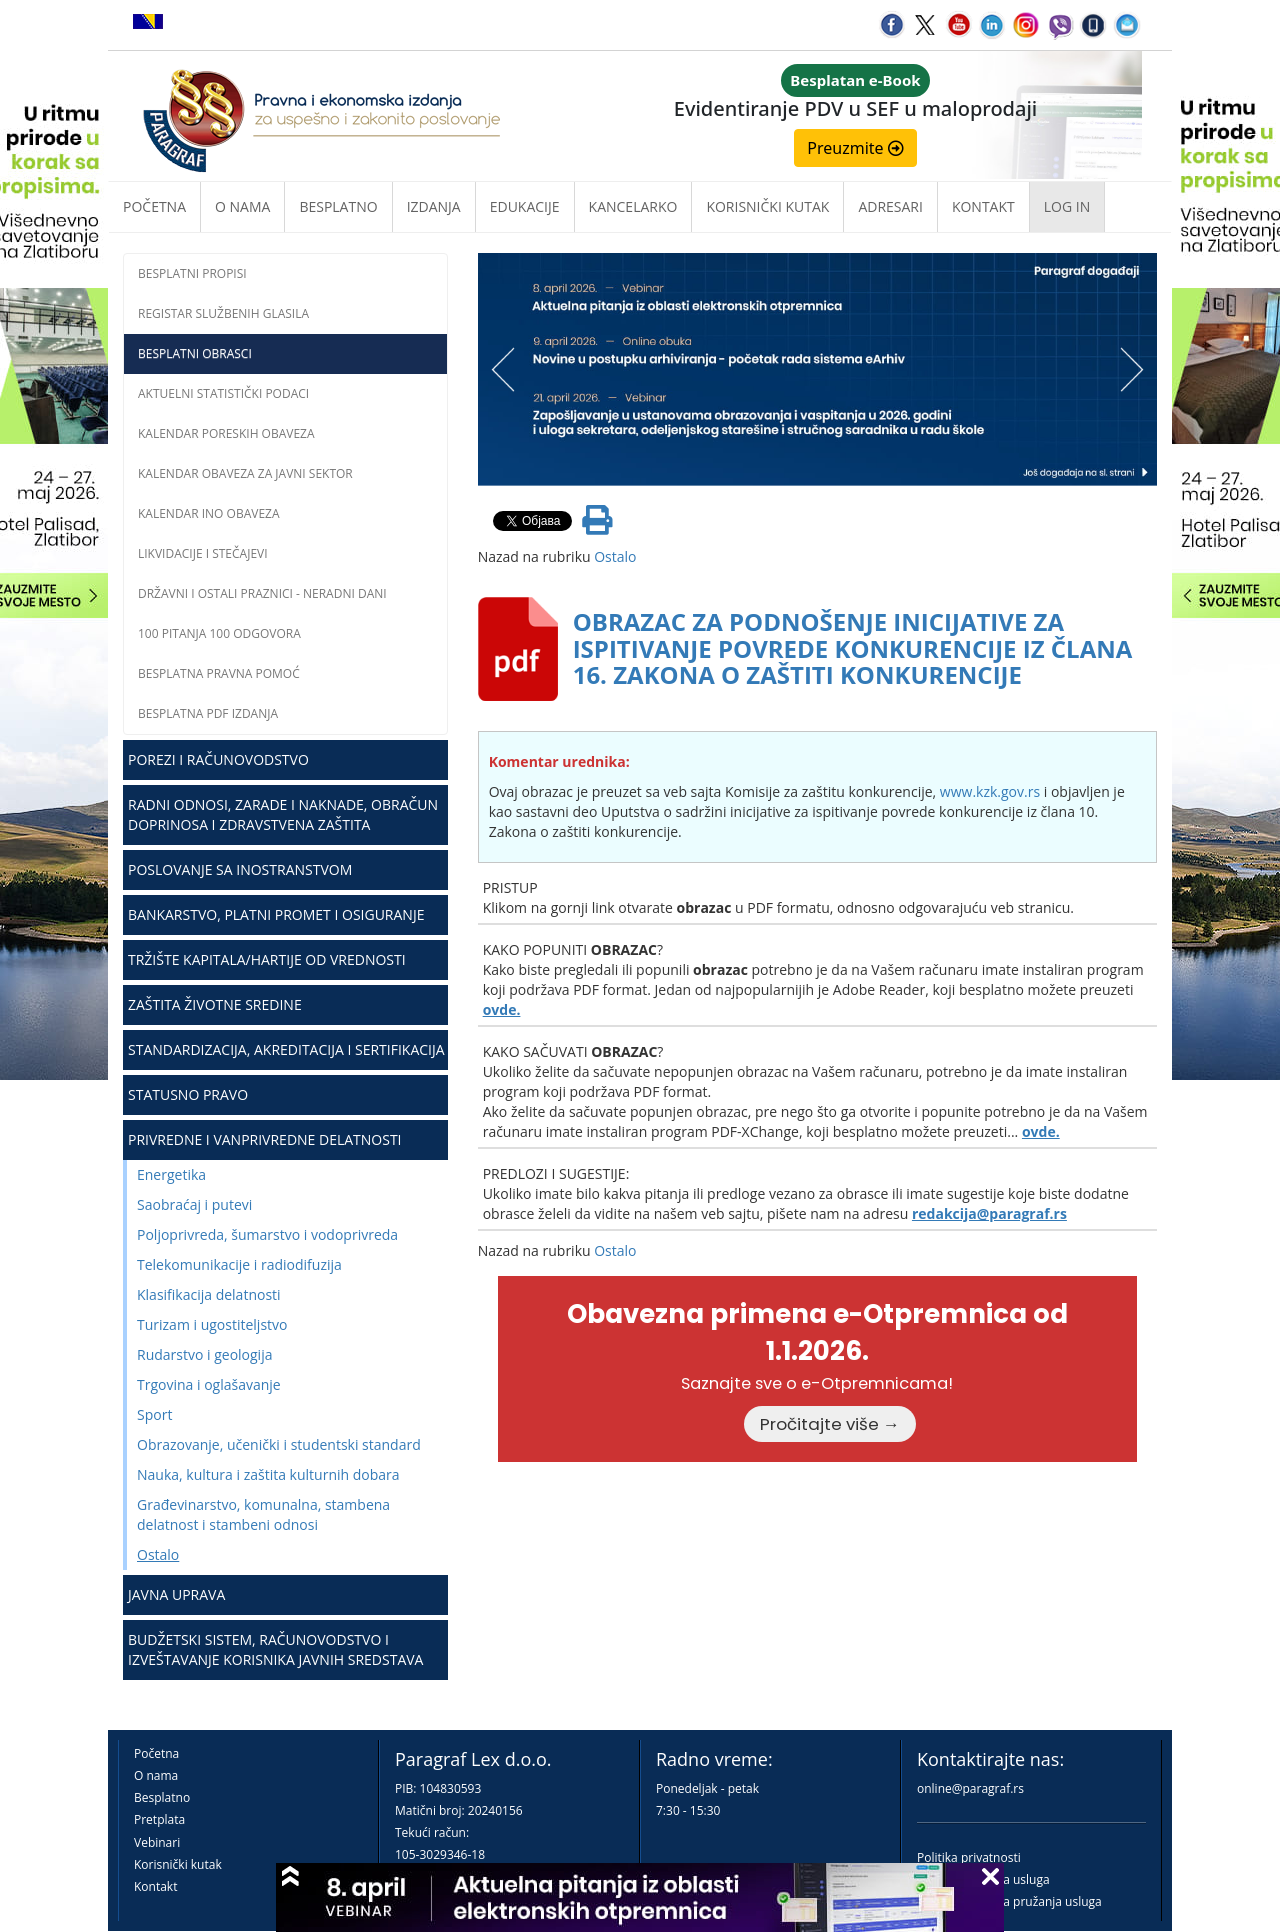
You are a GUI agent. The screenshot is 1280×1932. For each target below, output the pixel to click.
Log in (1067, 206)
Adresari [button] (890, 206)
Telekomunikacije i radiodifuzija (239, 1264)
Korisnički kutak (178, 1864)
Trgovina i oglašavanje (209, 1384)
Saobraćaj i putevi (194, 1204)
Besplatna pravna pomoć (219, 673)
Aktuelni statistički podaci (223, 393)
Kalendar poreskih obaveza (226, 433)
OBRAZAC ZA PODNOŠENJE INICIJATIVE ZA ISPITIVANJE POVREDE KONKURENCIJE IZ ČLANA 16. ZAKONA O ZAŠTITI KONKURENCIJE (853, 648)
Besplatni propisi (192, 273)
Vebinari (157, 1842)
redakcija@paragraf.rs (989, 1213)
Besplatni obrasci (195, 353)
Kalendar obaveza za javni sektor (245, 473)
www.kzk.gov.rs (990, 791)
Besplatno (338, 206)
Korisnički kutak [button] (767, 206)
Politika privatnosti (969, 1857)
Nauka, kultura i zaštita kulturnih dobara (268, 1474)
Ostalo (158, 1554)
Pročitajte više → (830, 1424)
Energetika (171, 1174)
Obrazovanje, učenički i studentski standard (279, 1444)
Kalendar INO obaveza (209, 513)
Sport (154, 1414)
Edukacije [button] (525, 206)
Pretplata (159, 1819)
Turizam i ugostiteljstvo (212, 1324)
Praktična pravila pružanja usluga (1009, 1901)
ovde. (502, 1009)
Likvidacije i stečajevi (203, 553)
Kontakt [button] (983, 206)
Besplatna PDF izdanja (208, 713)
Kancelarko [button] (633, 206)
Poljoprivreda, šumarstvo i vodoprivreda (267, 1234)
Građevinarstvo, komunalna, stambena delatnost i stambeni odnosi (263, 1514)
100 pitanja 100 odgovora (219, 633)
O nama (242, 206)
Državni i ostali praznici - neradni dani (262, 593)
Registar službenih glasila (223, 313)
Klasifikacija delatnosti (209, 1294)
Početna (154, 206)
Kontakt (155, 1886)
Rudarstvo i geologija (204, 1354)
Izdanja (434, 206)
